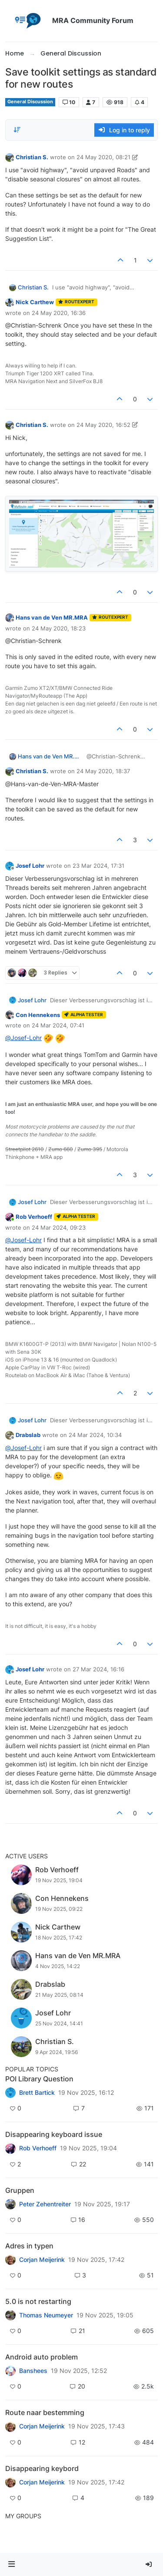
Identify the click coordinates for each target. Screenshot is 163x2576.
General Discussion (30, 102)
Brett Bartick (37, 2093)
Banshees (33, 2371)
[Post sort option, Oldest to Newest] (17, 130)
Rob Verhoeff (34, 1216)
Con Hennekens (38, 1014)
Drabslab (28, 1434)
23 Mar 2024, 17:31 (98, 865)
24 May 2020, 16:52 (103, 424)
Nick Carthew (35, 302)
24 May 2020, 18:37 (103, 771)
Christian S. (32, 157)
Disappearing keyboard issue (53, 2134)
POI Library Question (39, 2078)
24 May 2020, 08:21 (103, 157)
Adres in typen (29, 2245)
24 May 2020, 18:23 (59, 628)
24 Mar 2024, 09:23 (59, 1227)
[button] (11, 2564)
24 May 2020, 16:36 (59, 312)
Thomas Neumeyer (46, 2315)
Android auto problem (41, 2357)
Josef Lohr (30, 865)
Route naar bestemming (44, 2412)
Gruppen (19, 2190)
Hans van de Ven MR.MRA (52, 617)
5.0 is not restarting (38, 2301)
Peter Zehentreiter (45, 2204)
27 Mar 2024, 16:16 (98, 1669)
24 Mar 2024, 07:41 (58, 1025)
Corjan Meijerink (42, 2260)
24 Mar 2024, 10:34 (95, 1434)
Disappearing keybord (42, 2468)
